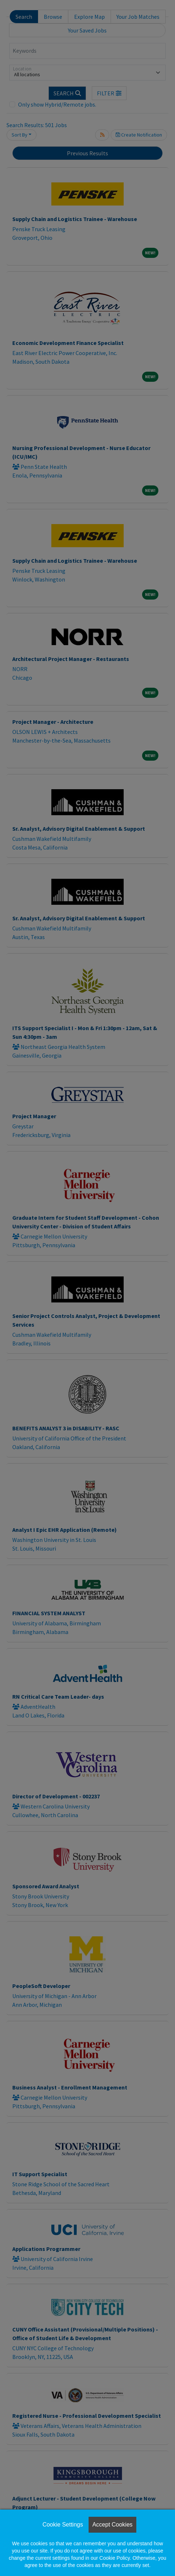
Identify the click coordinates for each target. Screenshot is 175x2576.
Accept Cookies (112, 2524)
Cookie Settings (62, 2524)
